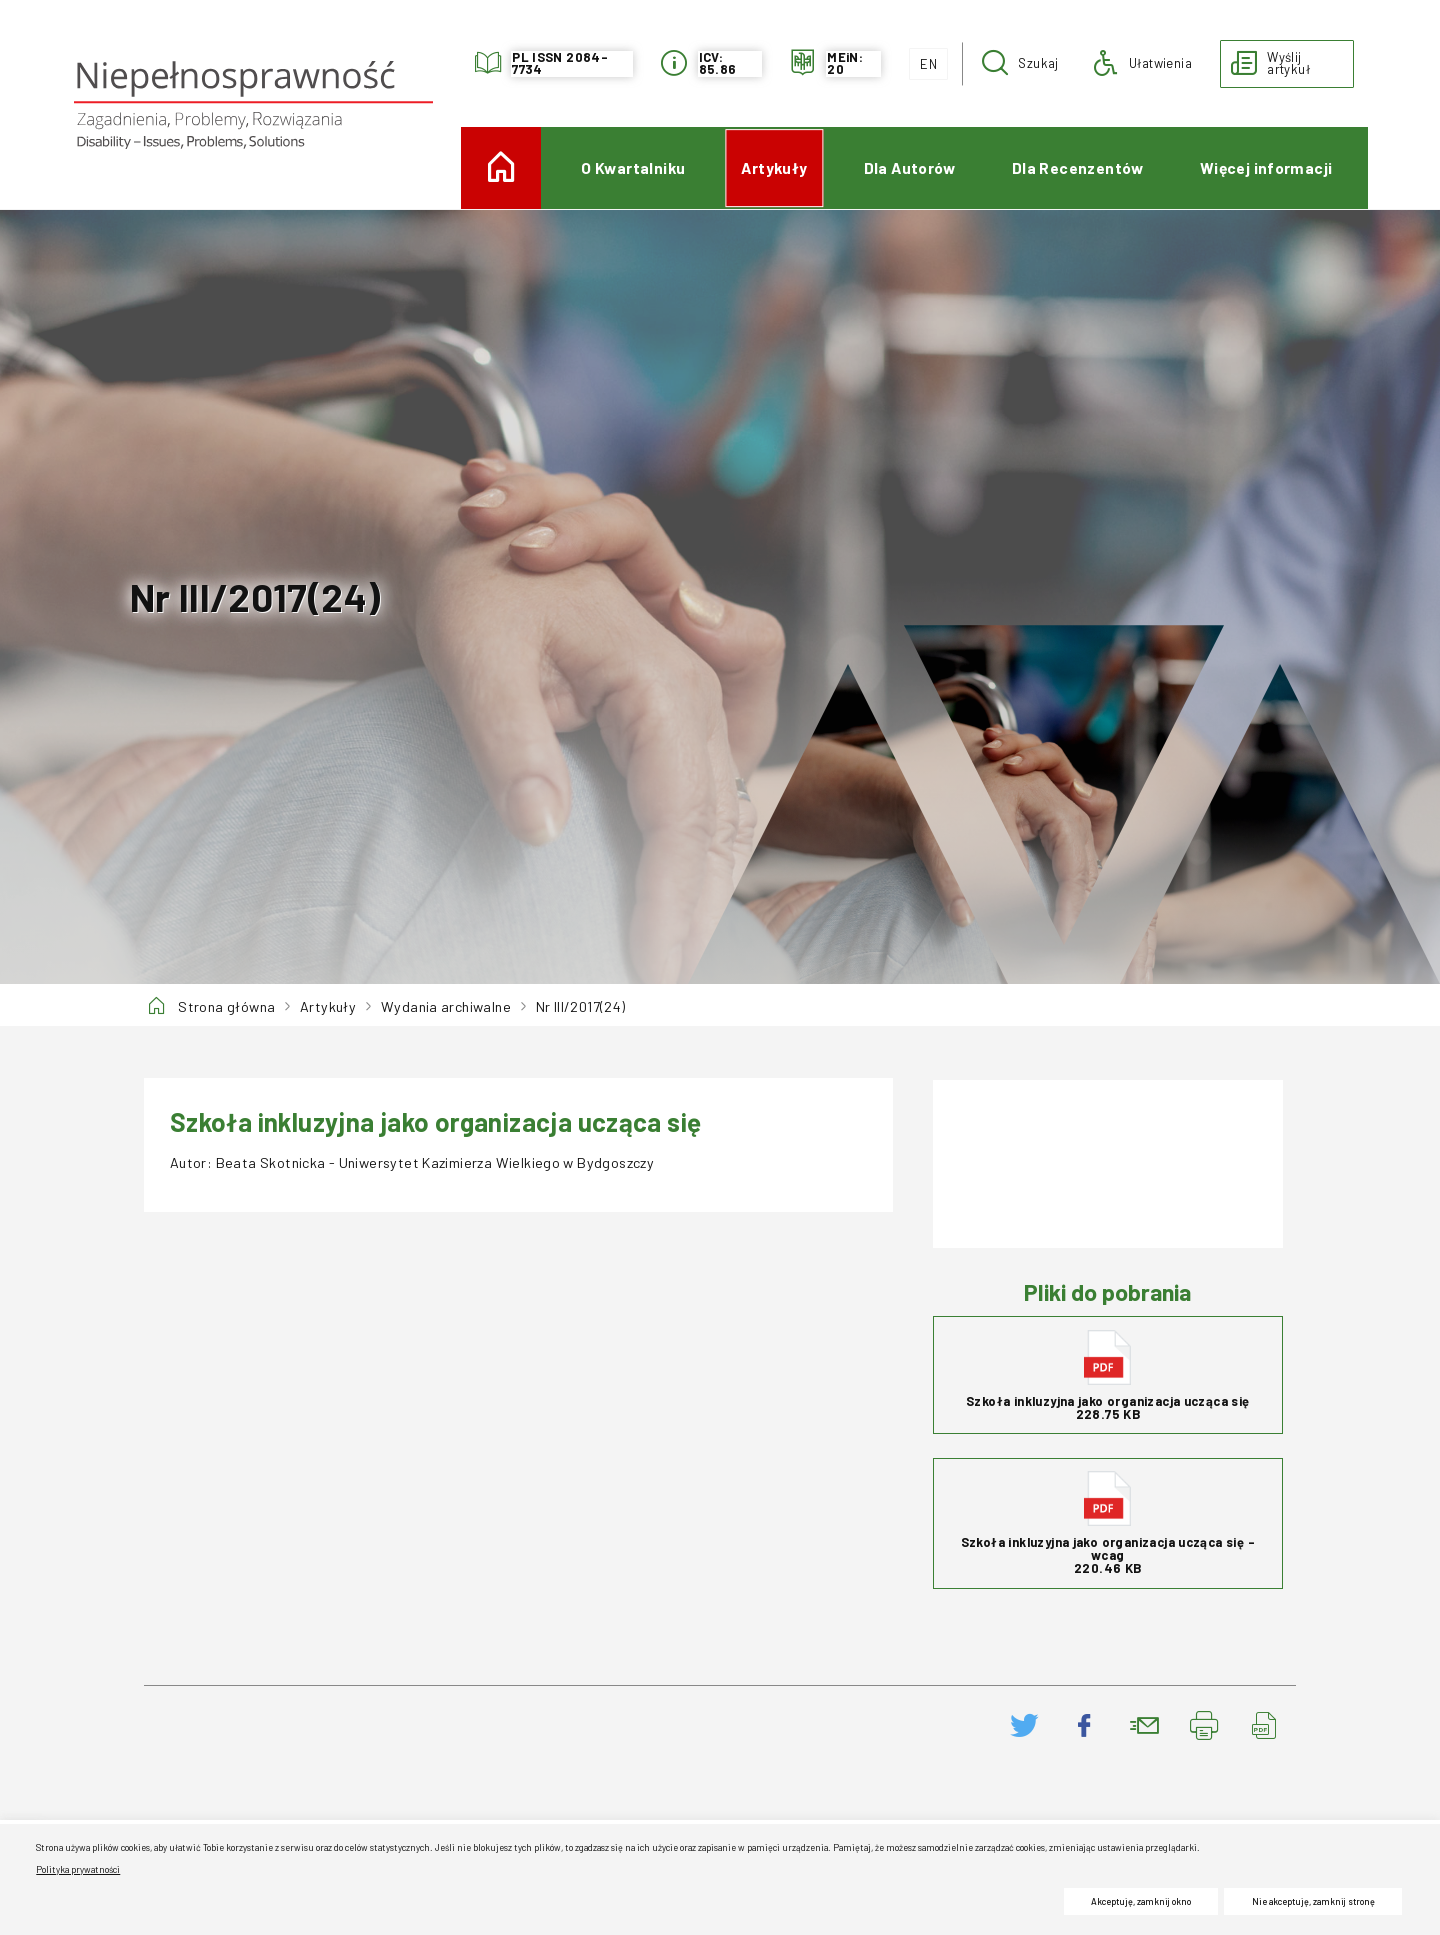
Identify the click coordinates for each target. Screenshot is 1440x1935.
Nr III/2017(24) (581, 1006)
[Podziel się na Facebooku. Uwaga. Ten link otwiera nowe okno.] (1085, 1725)
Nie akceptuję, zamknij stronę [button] (1313, 1901)
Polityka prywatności (78, 1869)
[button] (1020, 64)
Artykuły (328, 1006)
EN (923, 60)
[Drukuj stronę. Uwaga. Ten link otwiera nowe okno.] (1204, 1725)
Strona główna (226, 1006)
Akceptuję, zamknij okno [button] (1141, 1901)
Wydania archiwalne (446, 1006)
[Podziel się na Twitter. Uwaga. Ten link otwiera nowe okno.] (1025, 1725)
